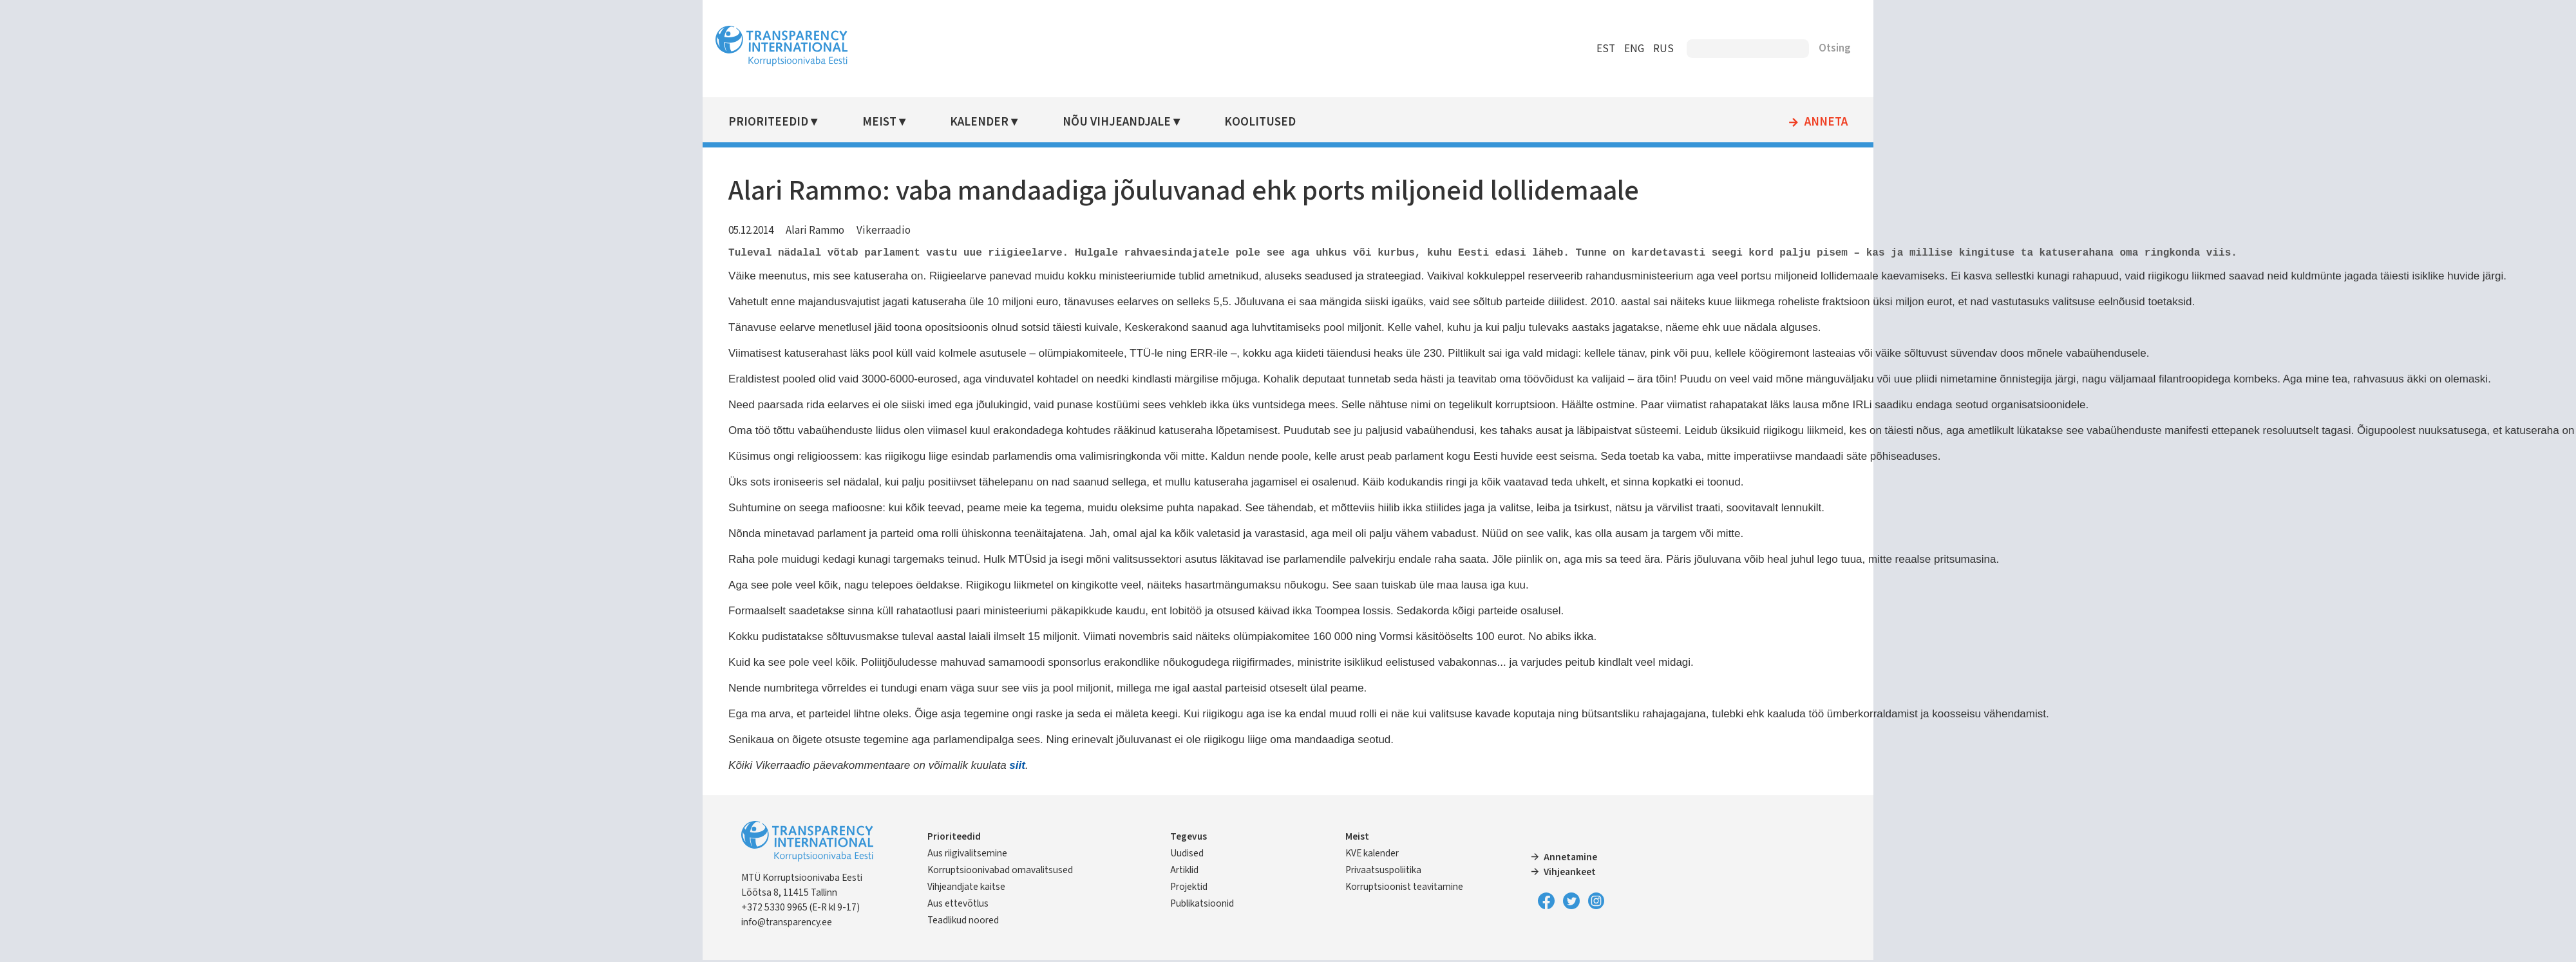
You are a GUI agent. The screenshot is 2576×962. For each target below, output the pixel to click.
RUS (1464, 49)
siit (1216, 765)
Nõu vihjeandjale (1267, 122)
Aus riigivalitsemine (1138, 846)
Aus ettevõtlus (1128, 911)
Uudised (1253, 846)
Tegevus (1254, 830)
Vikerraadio (1083, 230)
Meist (1062, 122)
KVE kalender (1352, 846)
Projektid (1255, 880)
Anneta (1627, 122)
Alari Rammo (1014, 230)
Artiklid (1250, 863)
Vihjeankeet (1503, 872)
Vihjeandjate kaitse (1137, 895)
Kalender (1146, 122)
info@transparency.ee (985, 922)
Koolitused (1395, 122)
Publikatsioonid (1268, 897)
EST (1406, 49)
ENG (1435, 49)
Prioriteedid (967, 122)
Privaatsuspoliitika (1363, 863)
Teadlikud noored (1134, 928)
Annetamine (1504, 857)
